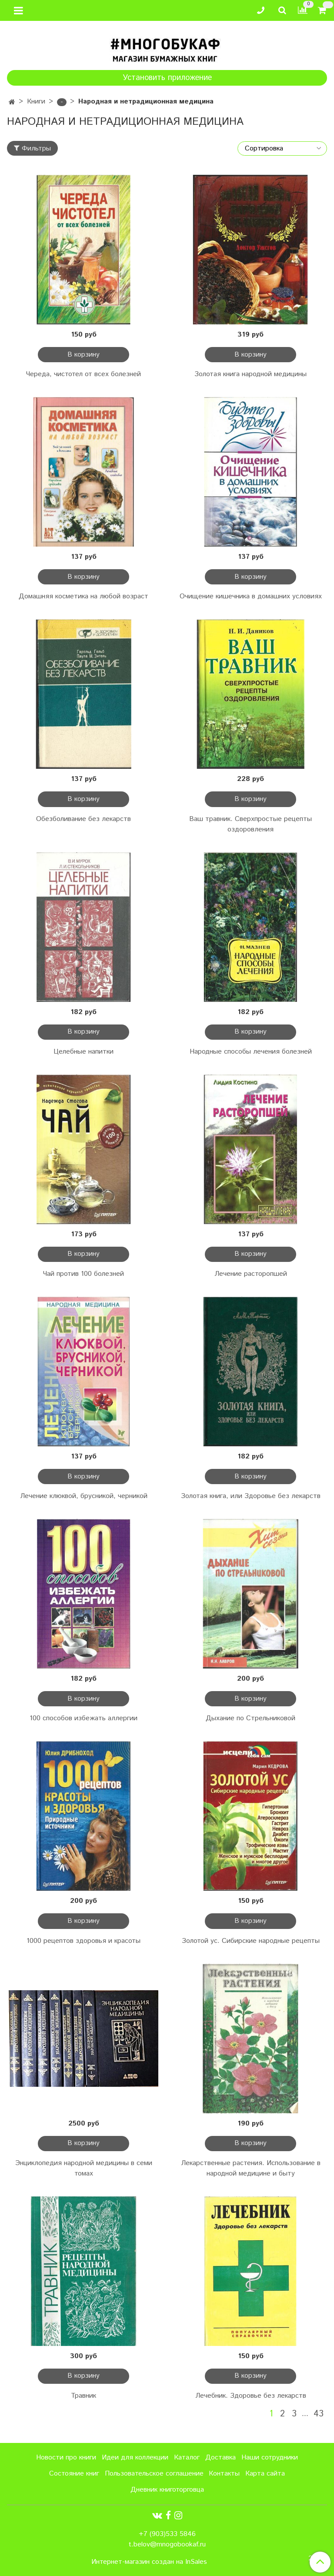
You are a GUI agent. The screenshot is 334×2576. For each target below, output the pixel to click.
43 (319, 2414)
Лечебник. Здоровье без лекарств (250, 2396)
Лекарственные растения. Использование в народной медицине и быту (251, 2168)
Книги (36, 102)
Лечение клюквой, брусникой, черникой (83, 1496)
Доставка (220, 2458)
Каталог (187, 2458)
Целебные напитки (83, 1052)
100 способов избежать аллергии (83, 1718)
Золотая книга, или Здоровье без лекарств (251, 1496)
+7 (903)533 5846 (167, 2534)
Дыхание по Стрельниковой (250, 1718)
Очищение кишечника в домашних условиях (251, 596)
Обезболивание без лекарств (83, 819)
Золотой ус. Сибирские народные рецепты (251, 1941)
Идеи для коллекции (135, 2458)
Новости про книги (66, 2458)
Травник (83, 2396)
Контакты (224, 2474)
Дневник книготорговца (167, 2490)
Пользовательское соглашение (154, 2474)
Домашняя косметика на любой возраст (83, 596)
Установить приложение (167, 77)
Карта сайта (265, 2474)
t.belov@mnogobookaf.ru (167, 2544)
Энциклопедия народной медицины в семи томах (83, 2168)
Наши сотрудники (269, 2458)
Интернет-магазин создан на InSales (149, 2562)
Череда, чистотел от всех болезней (83, 374)
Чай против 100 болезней (83, 1274)
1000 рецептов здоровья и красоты (83, 1941)
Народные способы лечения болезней (251, 1052)
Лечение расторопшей (250, 1274)
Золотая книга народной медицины (250, 374)
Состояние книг (74, 2474)
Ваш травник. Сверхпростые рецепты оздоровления (250, 824)
